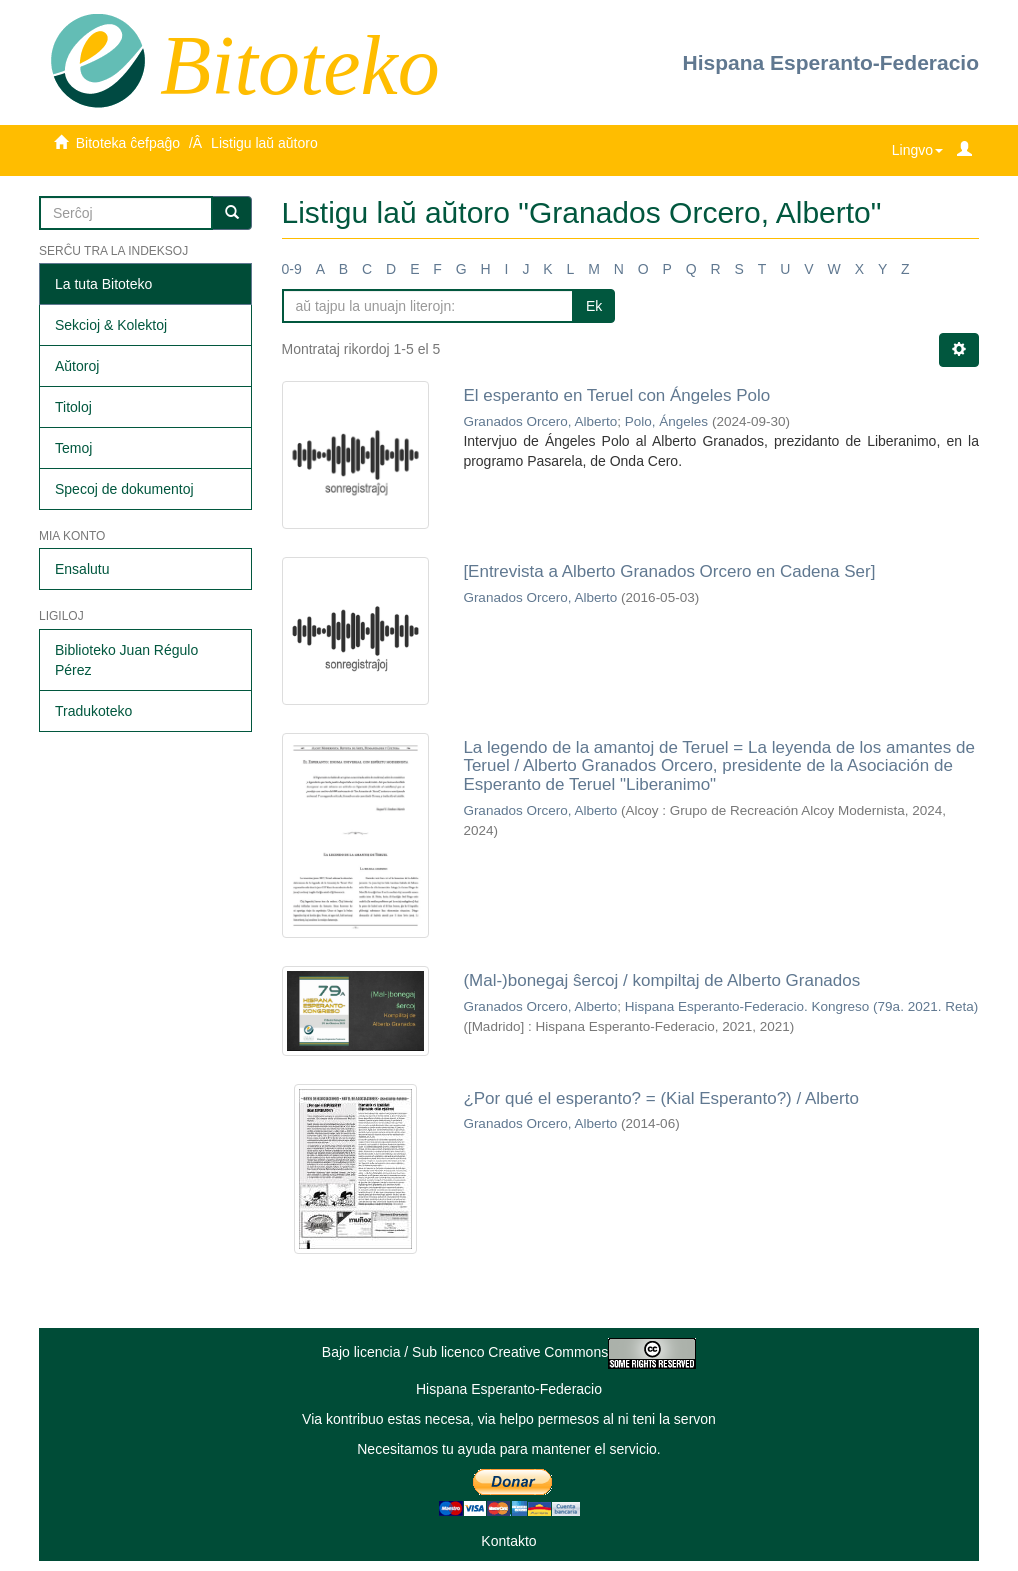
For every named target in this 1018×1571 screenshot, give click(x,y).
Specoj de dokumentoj (124, 489)
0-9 (292, 269)
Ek (594, 306)
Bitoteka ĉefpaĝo (128, 143)
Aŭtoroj (77, 366)
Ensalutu (82, 569)
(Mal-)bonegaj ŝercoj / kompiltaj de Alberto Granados (661, 980)
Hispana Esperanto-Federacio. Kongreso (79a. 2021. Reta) (801, 1006)
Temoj (73, 448)
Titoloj (73, 407)
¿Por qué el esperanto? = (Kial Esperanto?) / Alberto (660, 1098)
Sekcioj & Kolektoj (111, 325)
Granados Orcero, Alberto (540, 421)
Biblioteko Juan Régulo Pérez (126, 660)
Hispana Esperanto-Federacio (831, 62)
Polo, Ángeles (666, 421)
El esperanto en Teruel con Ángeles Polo (616, 395)
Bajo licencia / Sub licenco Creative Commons (509, 1352)
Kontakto (508, 1541)
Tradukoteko (93, 711)
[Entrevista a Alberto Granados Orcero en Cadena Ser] (669, 571)
